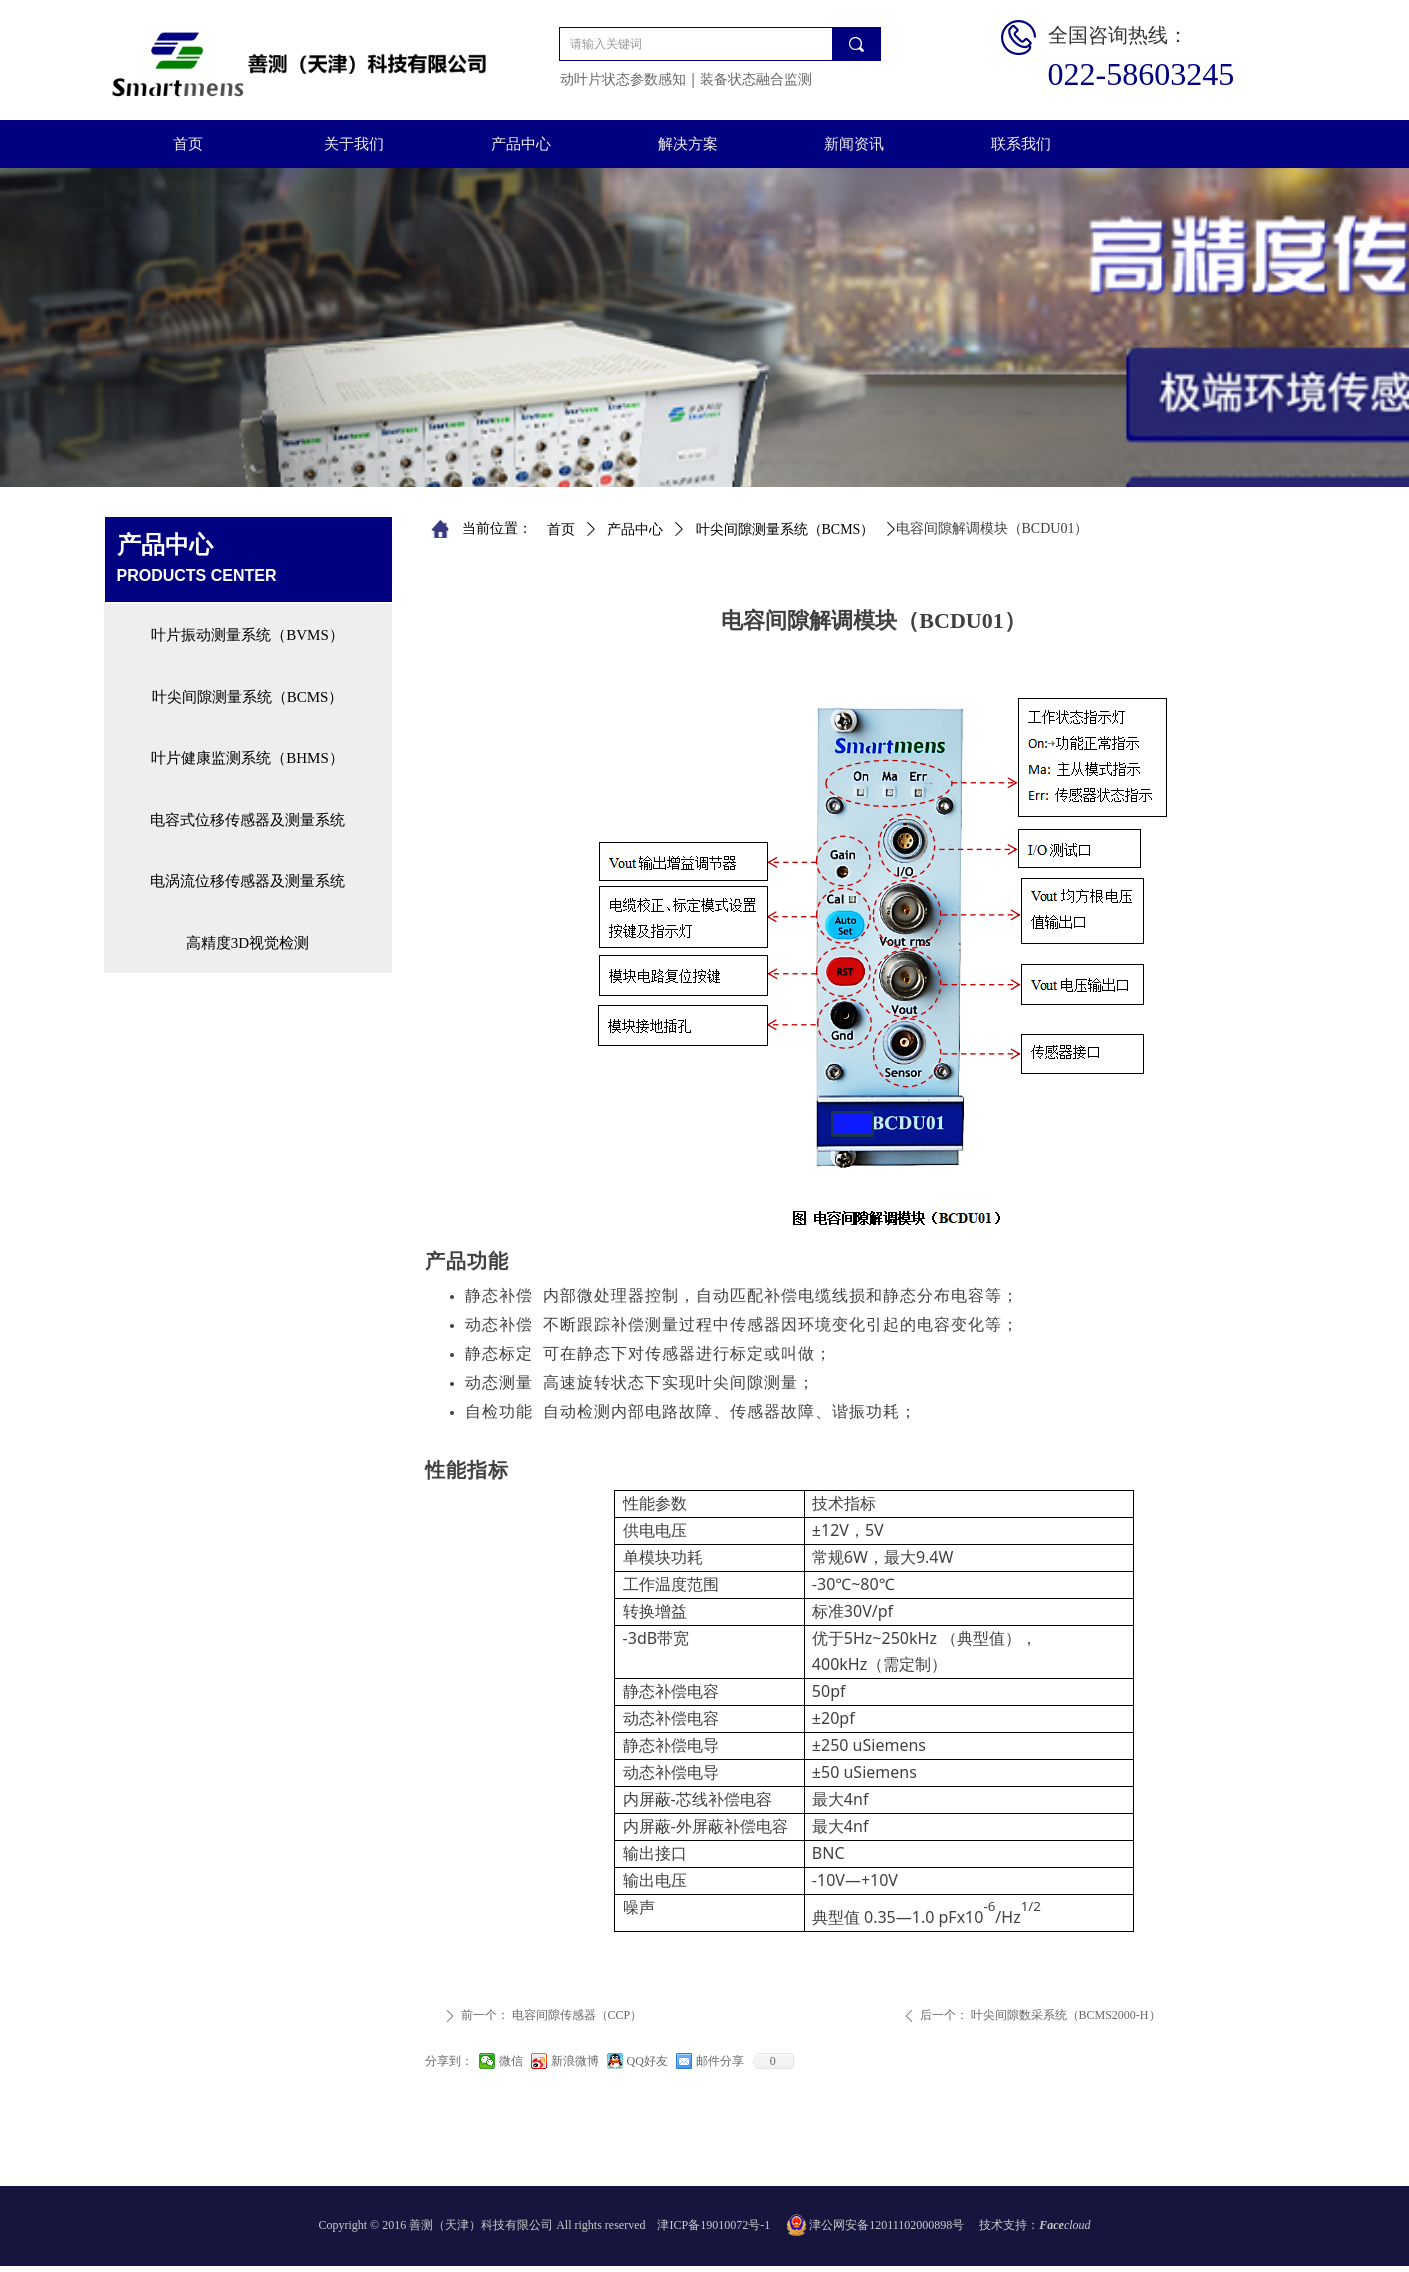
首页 (561, 529)
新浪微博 (575, 2061)
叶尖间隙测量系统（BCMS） (785, 529)
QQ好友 (647, 2061)
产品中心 (635, 529)
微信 (511, 2061)
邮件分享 (720, 2061)
